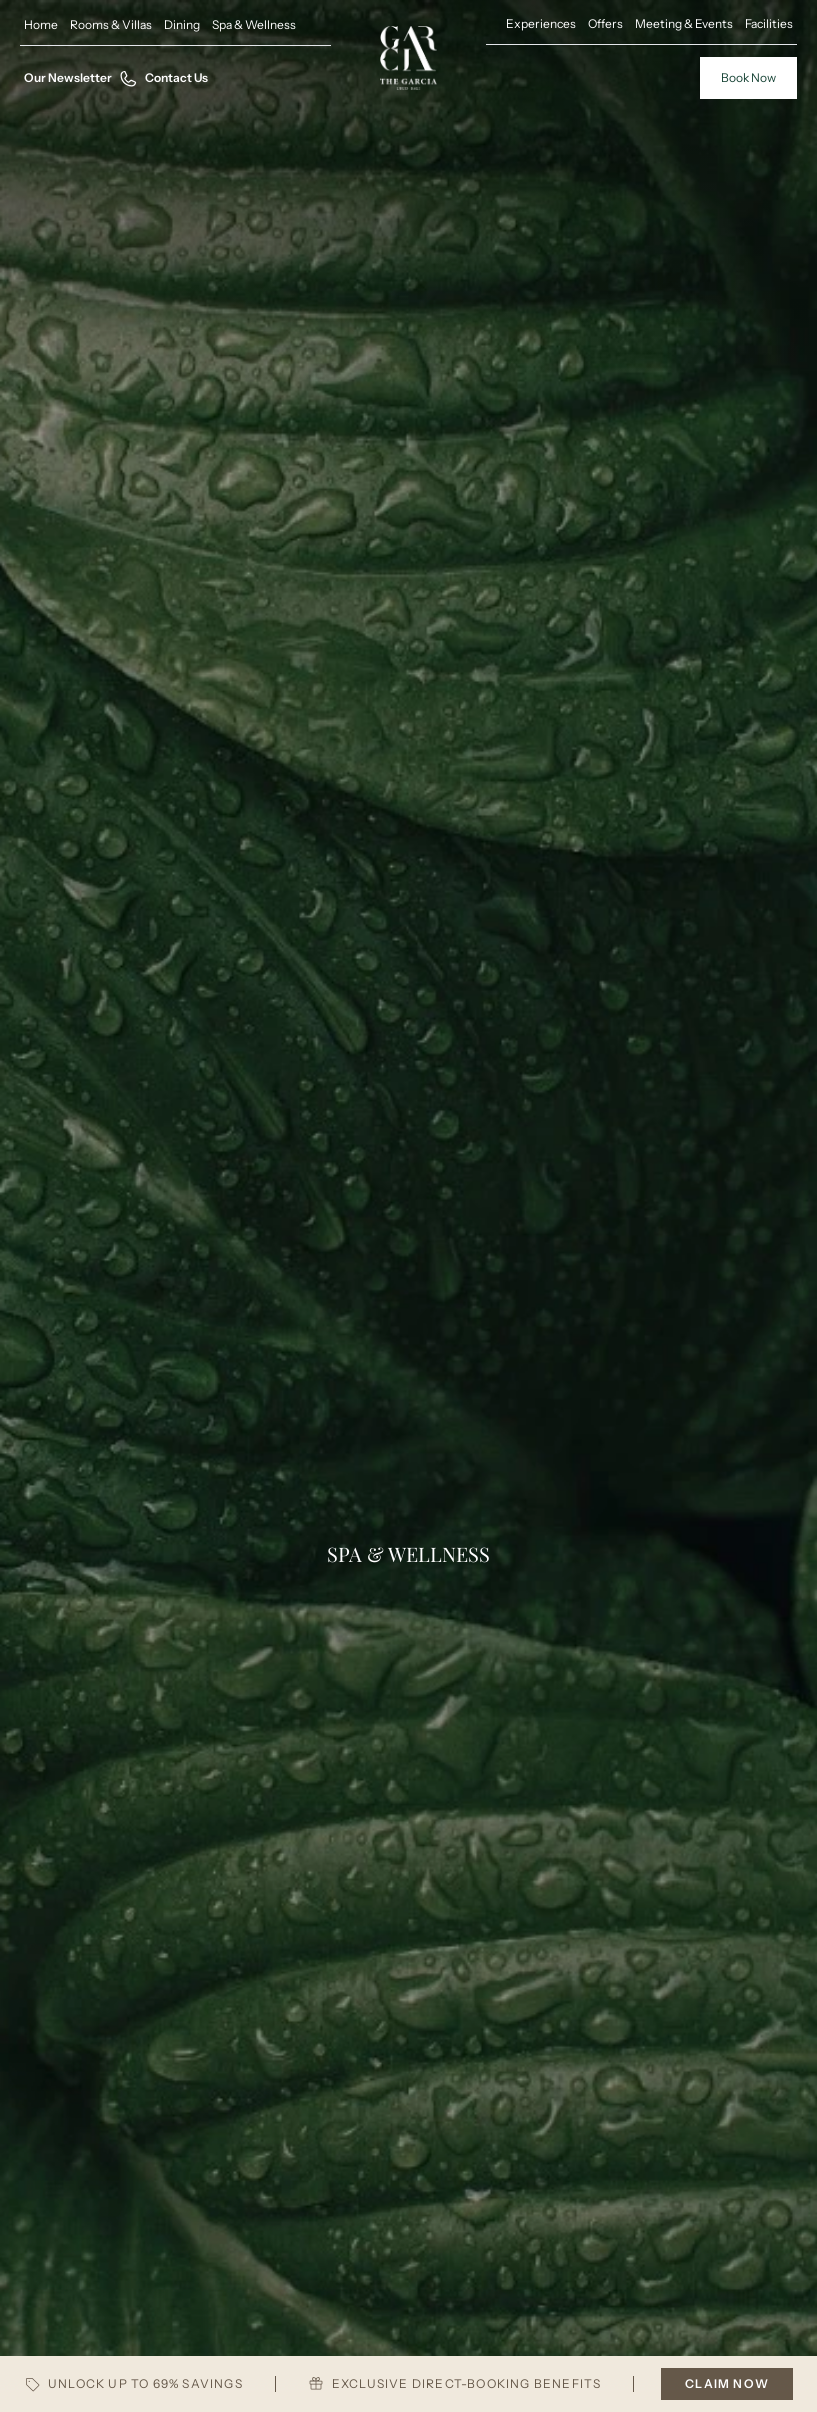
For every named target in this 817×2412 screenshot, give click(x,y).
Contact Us (164, 78)
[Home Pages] (408, 58)
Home (41, 24)
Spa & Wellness (254, 24)
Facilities (769, 23)
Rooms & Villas (111, 24)
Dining (182, 24)
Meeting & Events (684, 23)
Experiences (541, 23)
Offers (605, 23)
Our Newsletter (68, 77)
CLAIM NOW (727, 2383)
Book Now (748, 77)
